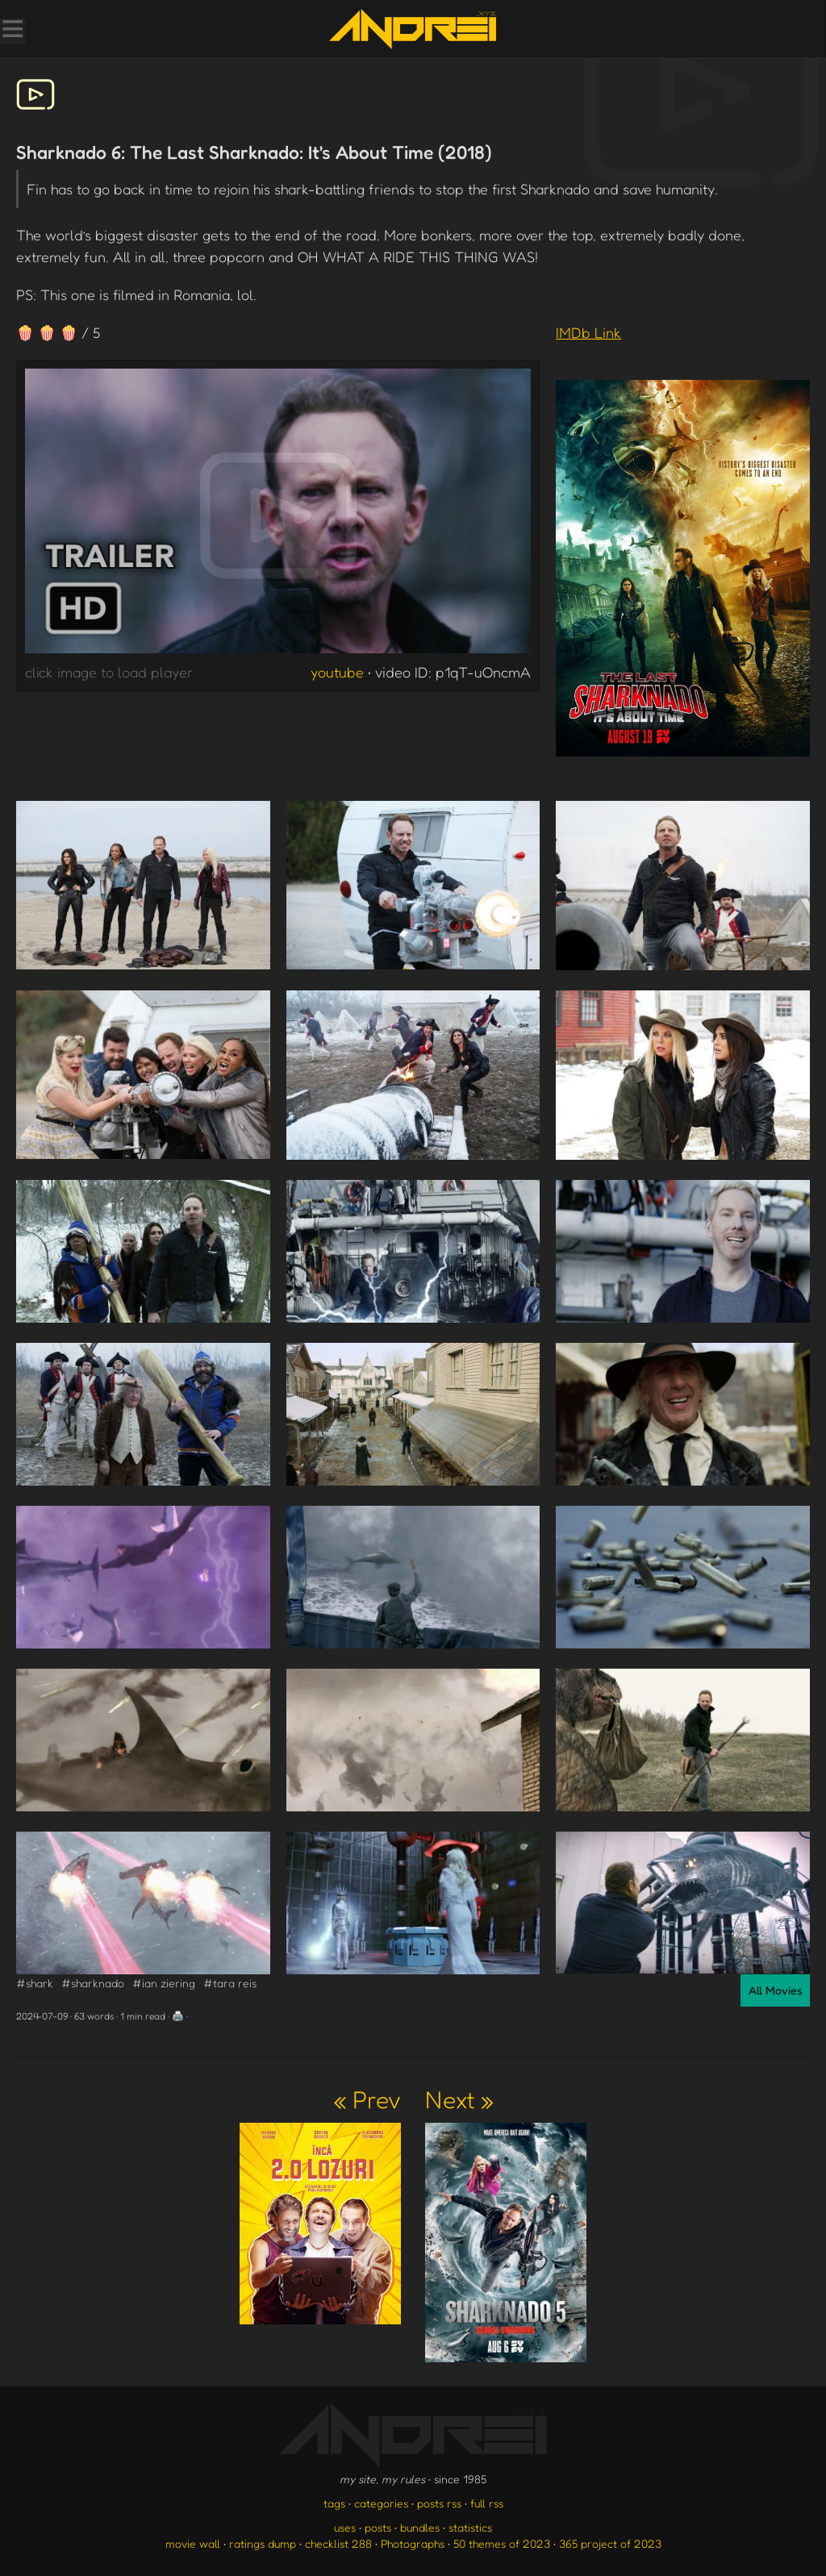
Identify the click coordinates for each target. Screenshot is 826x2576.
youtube (337, 672)
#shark (34, 1983)
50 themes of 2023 (501, 2543)
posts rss (439, 2503)
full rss (486, 2503)
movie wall (192, 2543)
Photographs (412, 2543)
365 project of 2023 (610, 2543)
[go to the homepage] (412, 29)
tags (334, 2503)
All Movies (775, 1990)
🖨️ (178, 2016)
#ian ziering (163, 1983)
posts (378, 2527)
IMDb (588, 332)
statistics (470, 2527)
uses (345, 2527)
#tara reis (230, 1983)
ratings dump (262, 2543)
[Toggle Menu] (12, 31)
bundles (420, 2527)
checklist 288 (338, 2543)
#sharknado (92, 1983)
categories (381, 2503)
